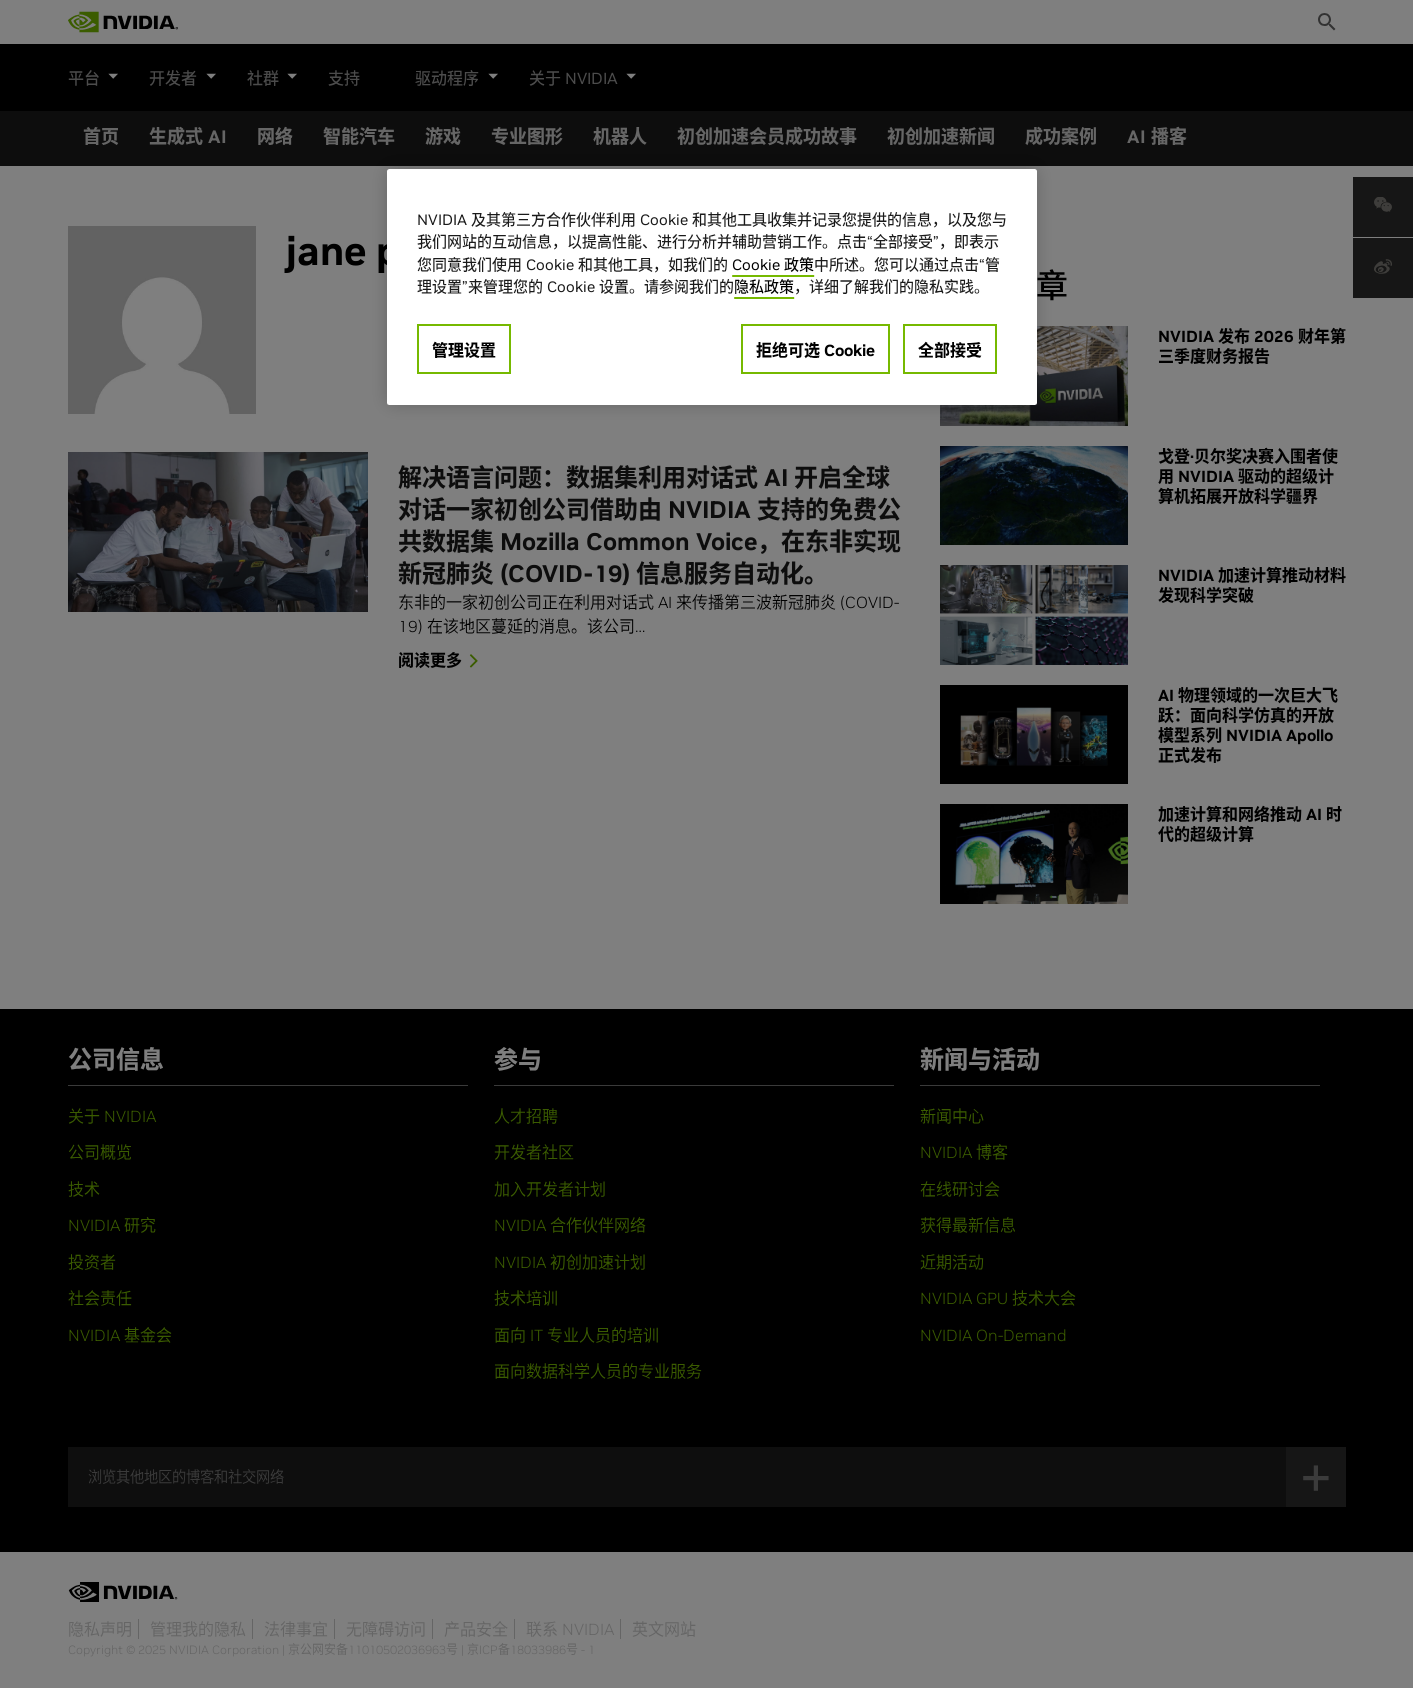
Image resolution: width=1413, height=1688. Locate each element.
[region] (712, 287)
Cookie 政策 (773, 264)
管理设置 (464, 350)
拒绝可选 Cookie (815, 350)
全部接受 (950, 350)
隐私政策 (764, 286)
